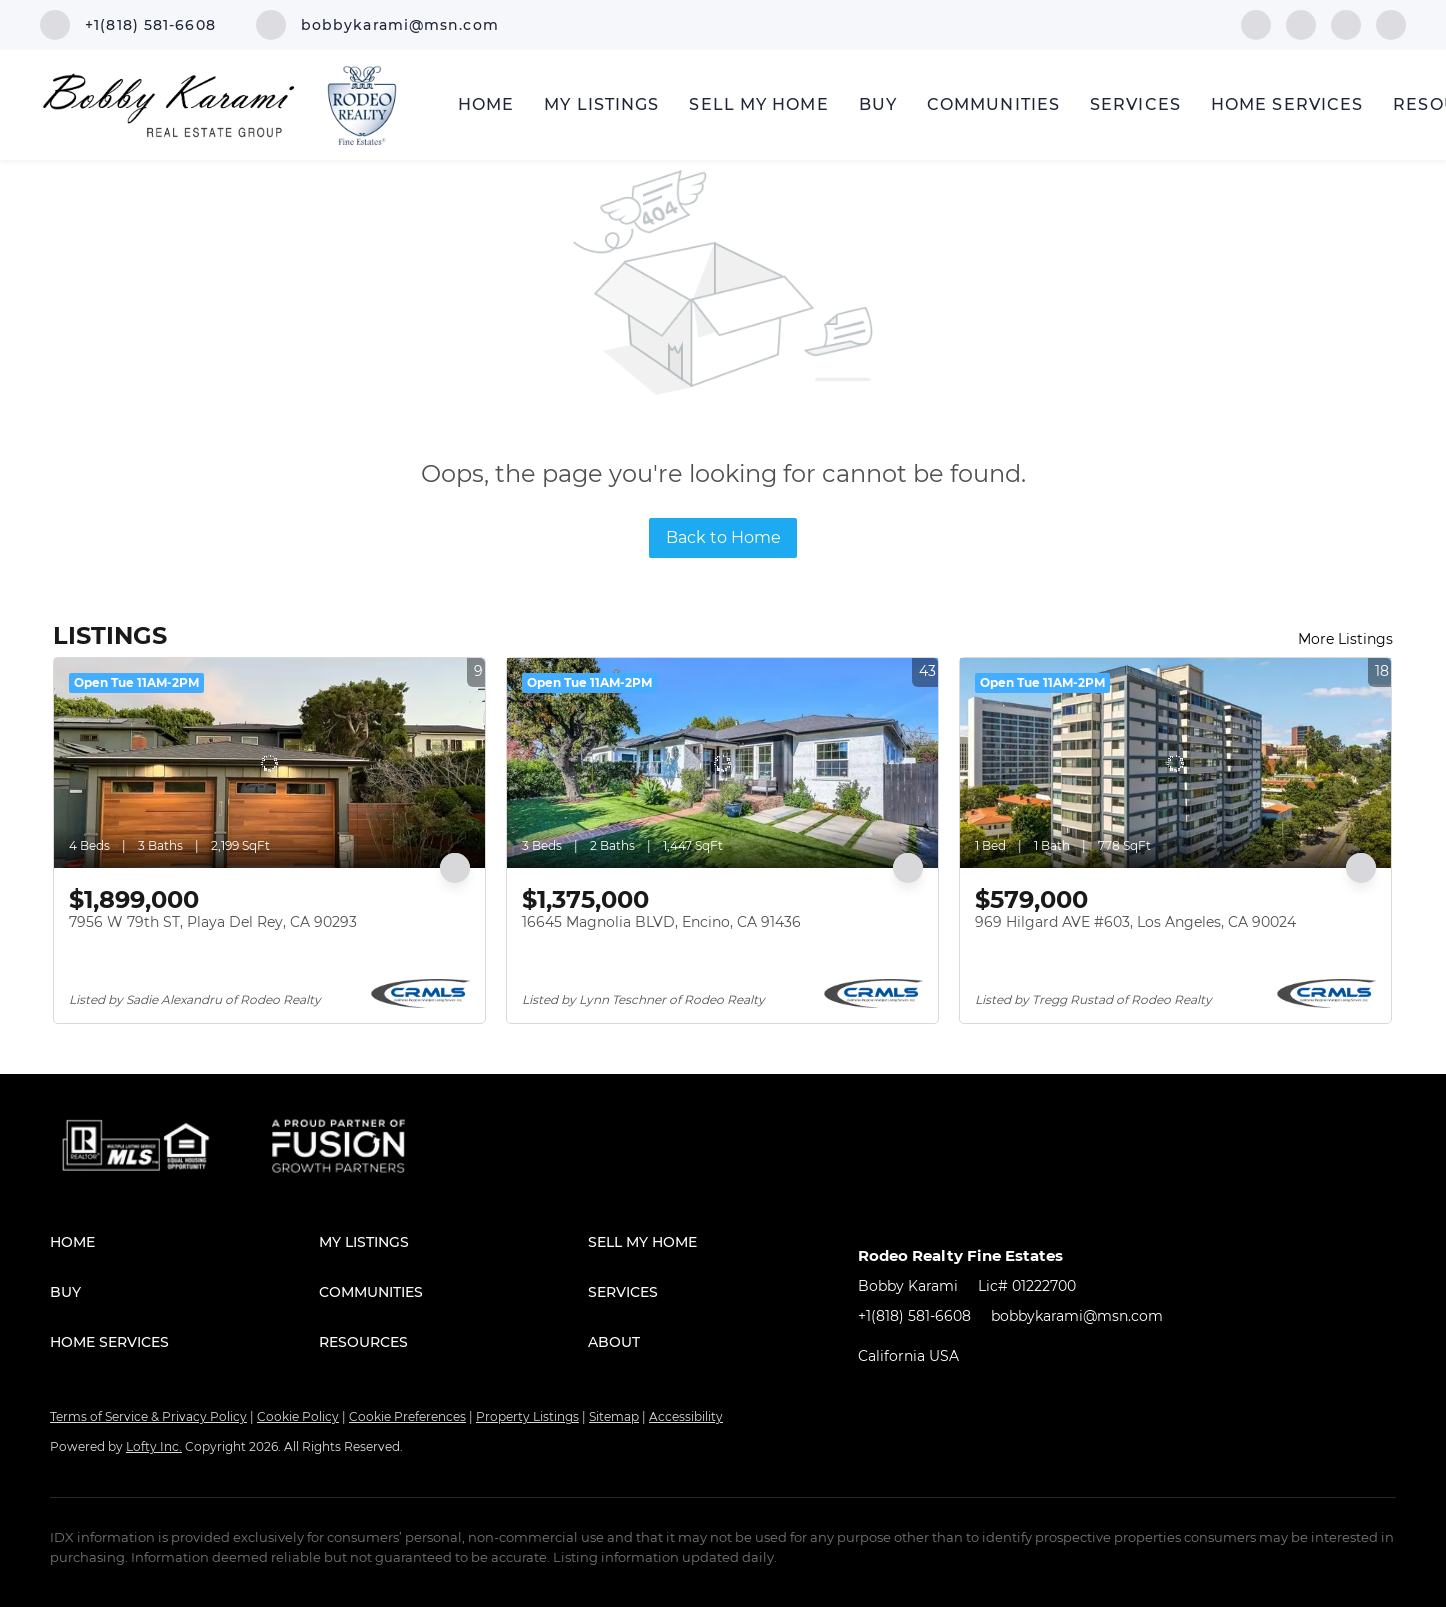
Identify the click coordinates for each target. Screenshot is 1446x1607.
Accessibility (686, 1416)
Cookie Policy (298, 1416)
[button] (184, 1242)
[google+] (1391, 23)
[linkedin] (1301, 23)
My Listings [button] (601, 104)
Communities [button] (993, 104)
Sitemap (614, 1416)
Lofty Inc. (154, 1446)
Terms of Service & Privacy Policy (148, 1416)
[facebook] (1256, 23)
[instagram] (1346, 23)
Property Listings (527, 1416)
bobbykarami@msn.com (1077, 1316)
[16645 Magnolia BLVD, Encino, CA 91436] (722, 763)
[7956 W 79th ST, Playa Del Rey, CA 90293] (269, 763)
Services (1135, 104)
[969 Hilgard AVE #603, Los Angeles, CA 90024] (1175, 763)
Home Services (1287, 104)
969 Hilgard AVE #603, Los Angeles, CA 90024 (1135, 922)
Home (486, 104)
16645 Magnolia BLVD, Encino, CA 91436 (661, 922)
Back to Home (723, 537)
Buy (878, 104)
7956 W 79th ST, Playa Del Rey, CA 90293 (213, 922)
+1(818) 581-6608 (914, 1316)
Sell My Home (758, 104)
